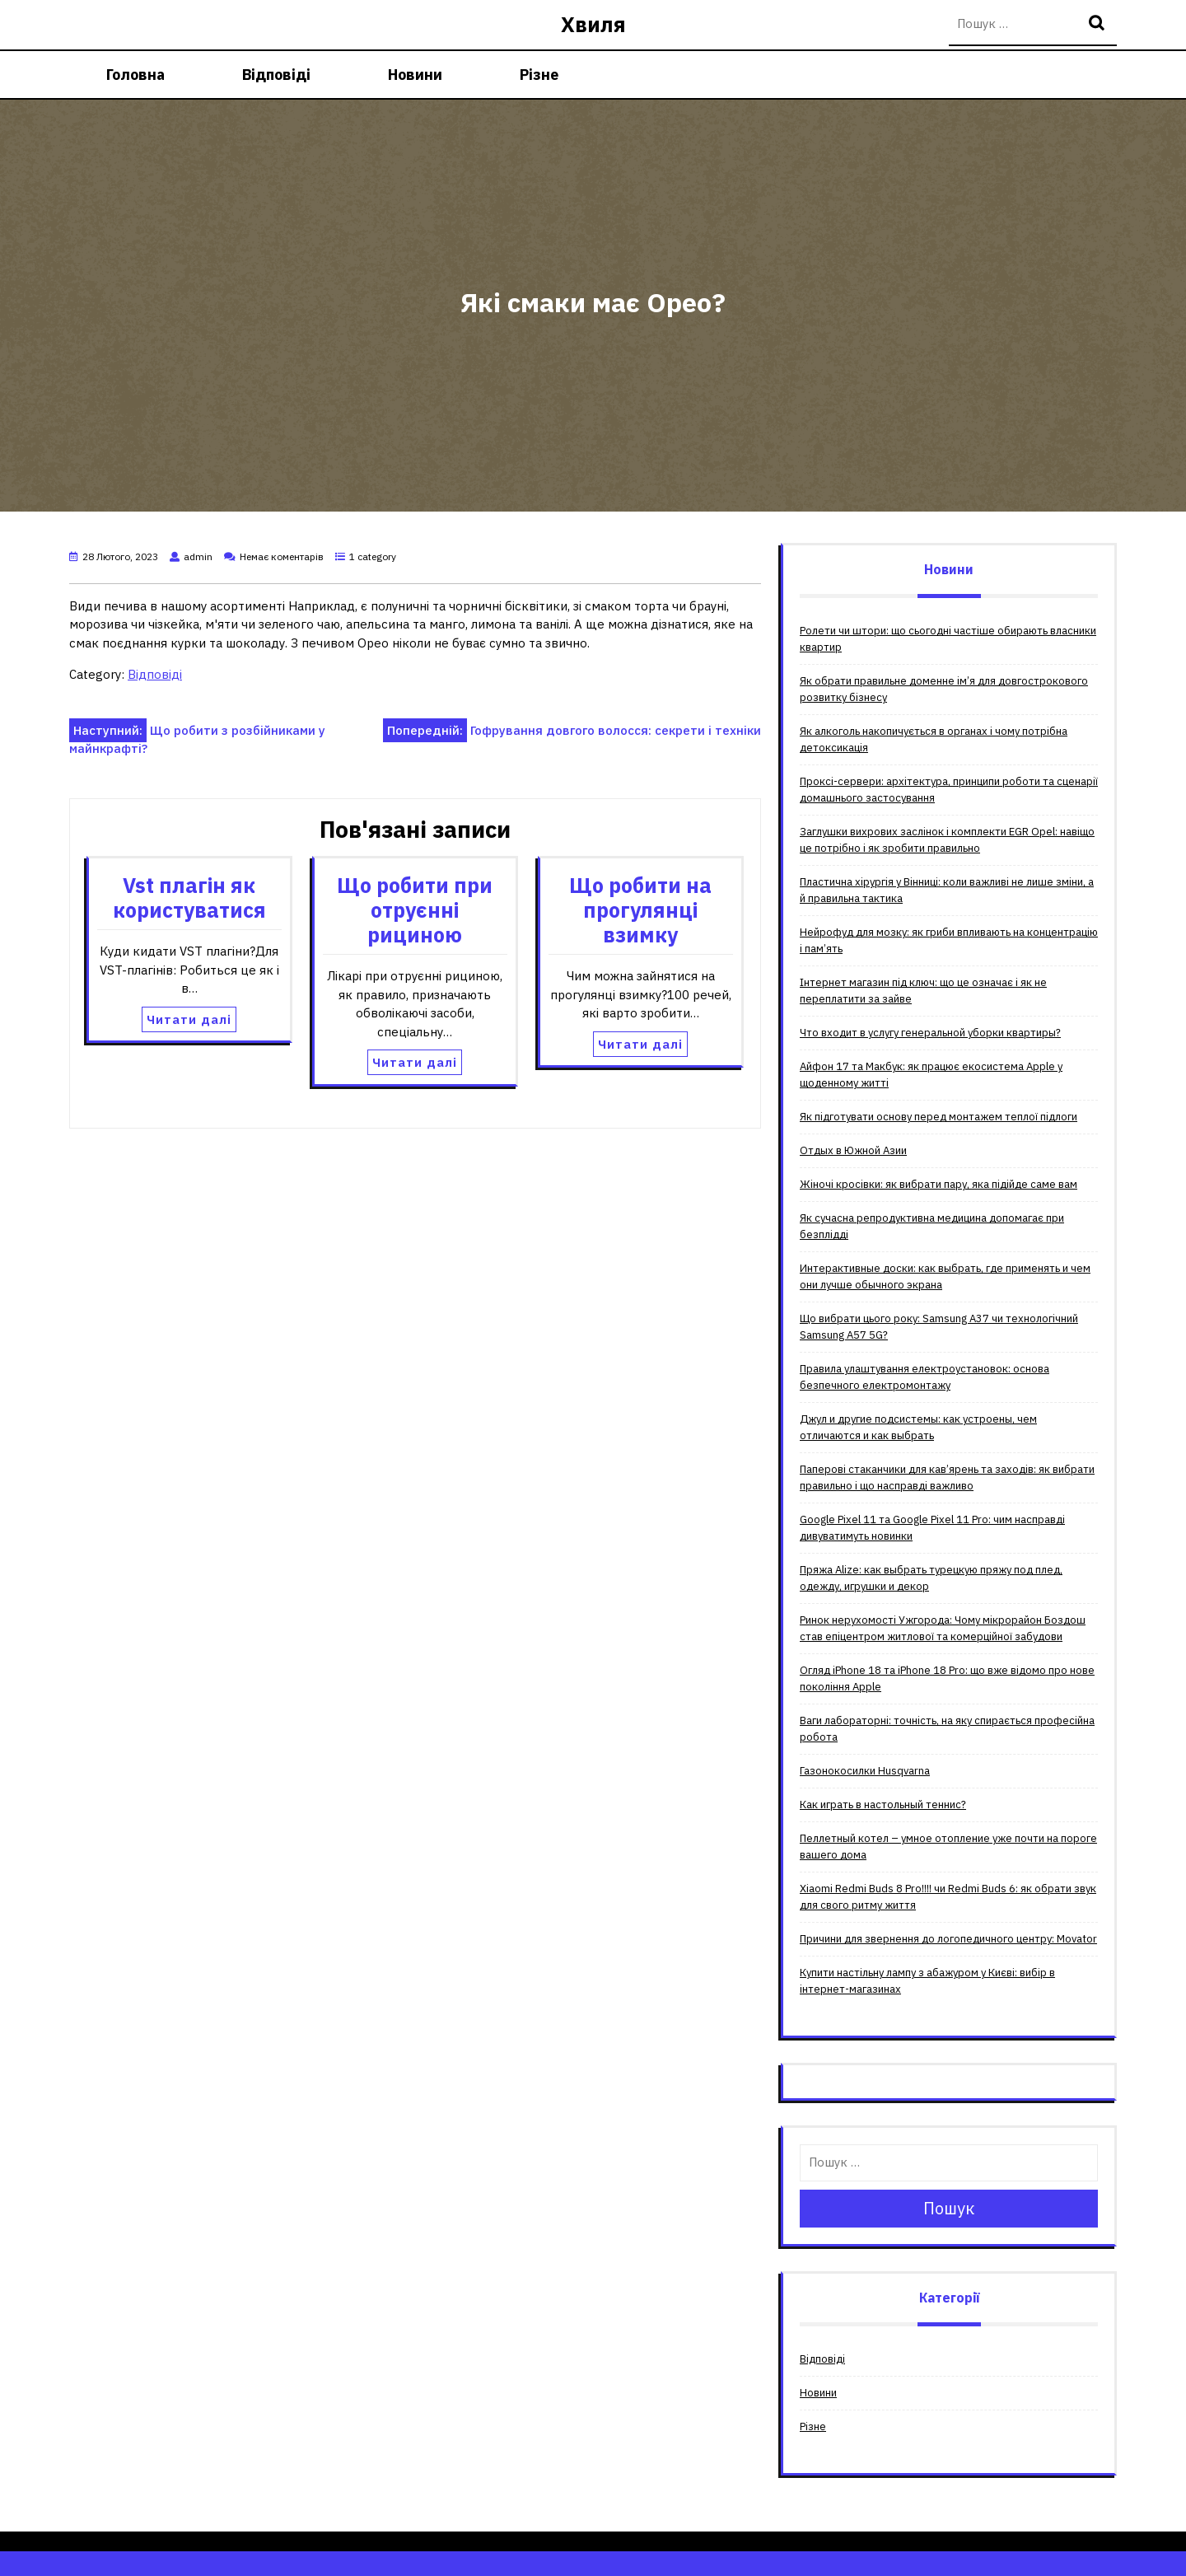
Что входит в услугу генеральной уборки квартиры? (930, 1033)
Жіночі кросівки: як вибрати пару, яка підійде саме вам (938, 1184)
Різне (539, 74)
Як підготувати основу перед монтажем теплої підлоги (938, 1117)
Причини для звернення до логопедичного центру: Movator (948, 1939)
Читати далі (189, 1019)
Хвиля (593, 24)
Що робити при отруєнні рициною (415, 910)
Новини (415, 74)
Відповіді (276, 74)
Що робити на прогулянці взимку (640, 910)
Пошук (1099, 24)
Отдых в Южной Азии (853, 1150)
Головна (135, 74)
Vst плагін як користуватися (189, 897)
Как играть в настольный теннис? (883, 1805)
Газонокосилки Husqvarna (865, 1771)
